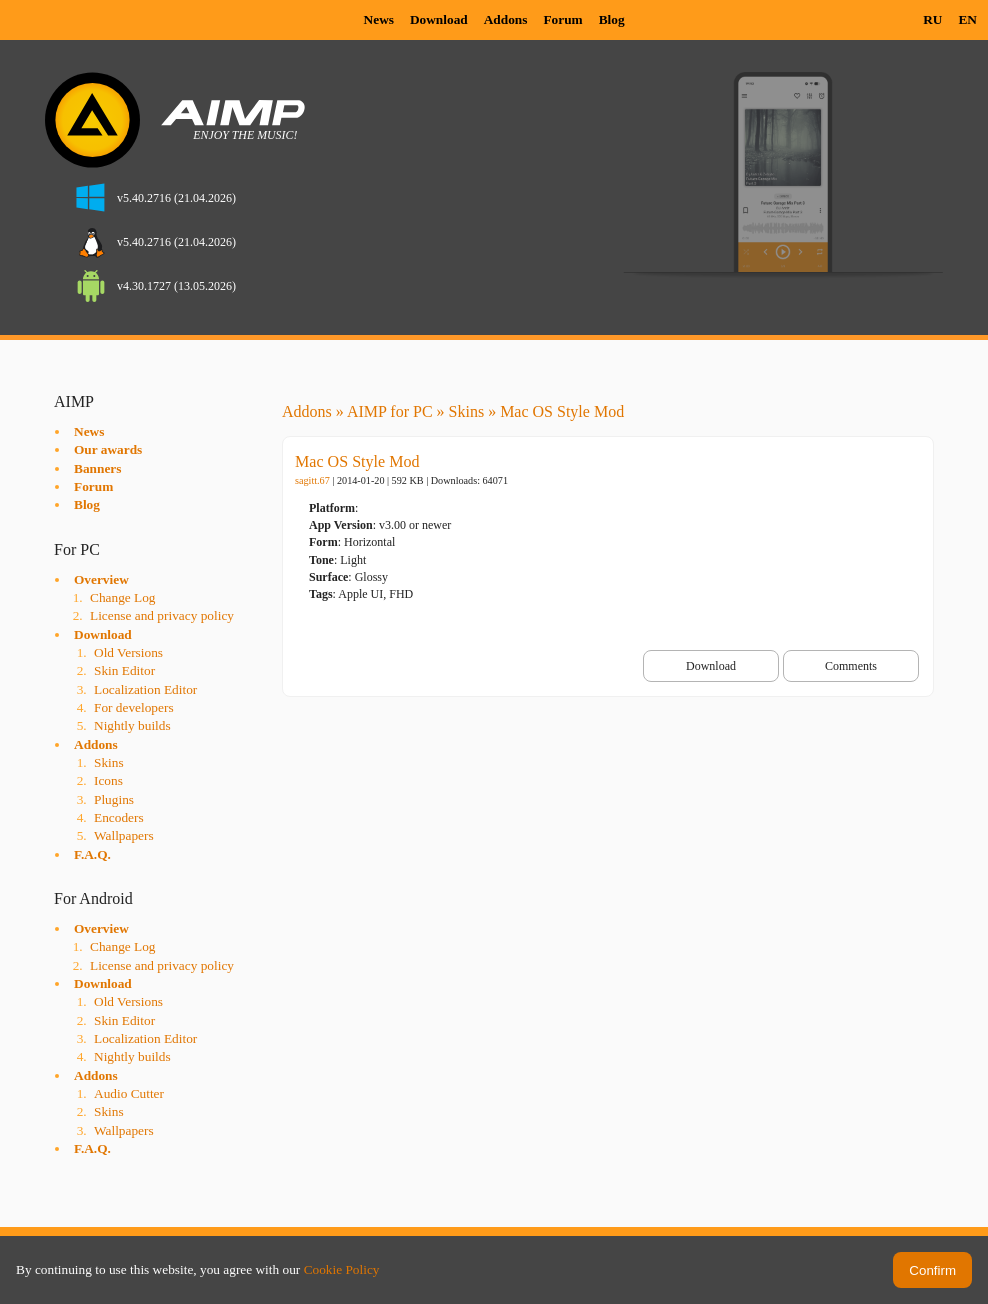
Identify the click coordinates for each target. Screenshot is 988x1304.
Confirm (932, 1270)
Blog (612, 19)
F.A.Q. (92, 854)
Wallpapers (124, 835)
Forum (562, 19)
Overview (101, 579)
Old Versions (128, 652)
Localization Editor (145, 689)
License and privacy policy (162, 615)
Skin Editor (124, 670)
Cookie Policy (342, 1269)
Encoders (119, 817)
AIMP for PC (390, 411)
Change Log (123, 597)
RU (932, 19)
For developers (134, 707)
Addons (506, 19)
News (379, 19)
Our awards (108, 449)
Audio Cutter (129, 1093)
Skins (109, 762)
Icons (108, 780)
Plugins (114, 799)
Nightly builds (132, 725)
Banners (97, 468)
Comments (851, 666)
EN (967, 19)
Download (439, 19)
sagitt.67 (312, 480)
